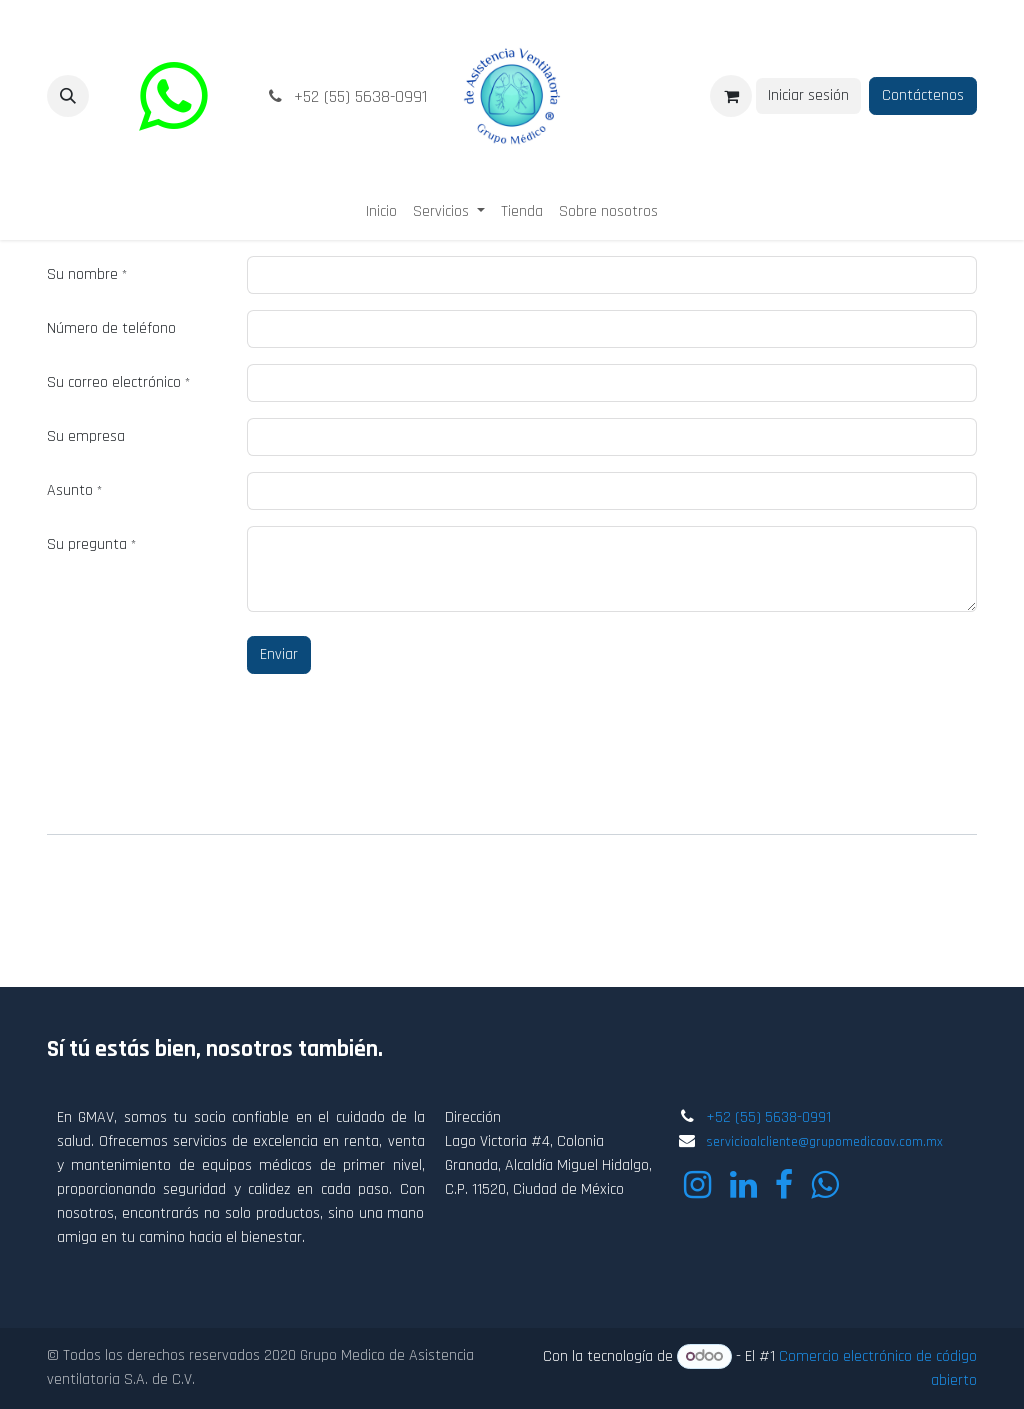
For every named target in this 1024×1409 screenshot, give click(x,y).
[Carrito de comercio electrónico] (731, 96)
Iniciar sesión (808, 95)
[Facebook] (784, 1185)
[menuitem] (381, 212)
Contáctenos (923, 95)
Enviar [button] (279, 654)
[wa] (173, 96)
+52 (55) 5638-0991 (768, 1117)
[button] (68, 96)
